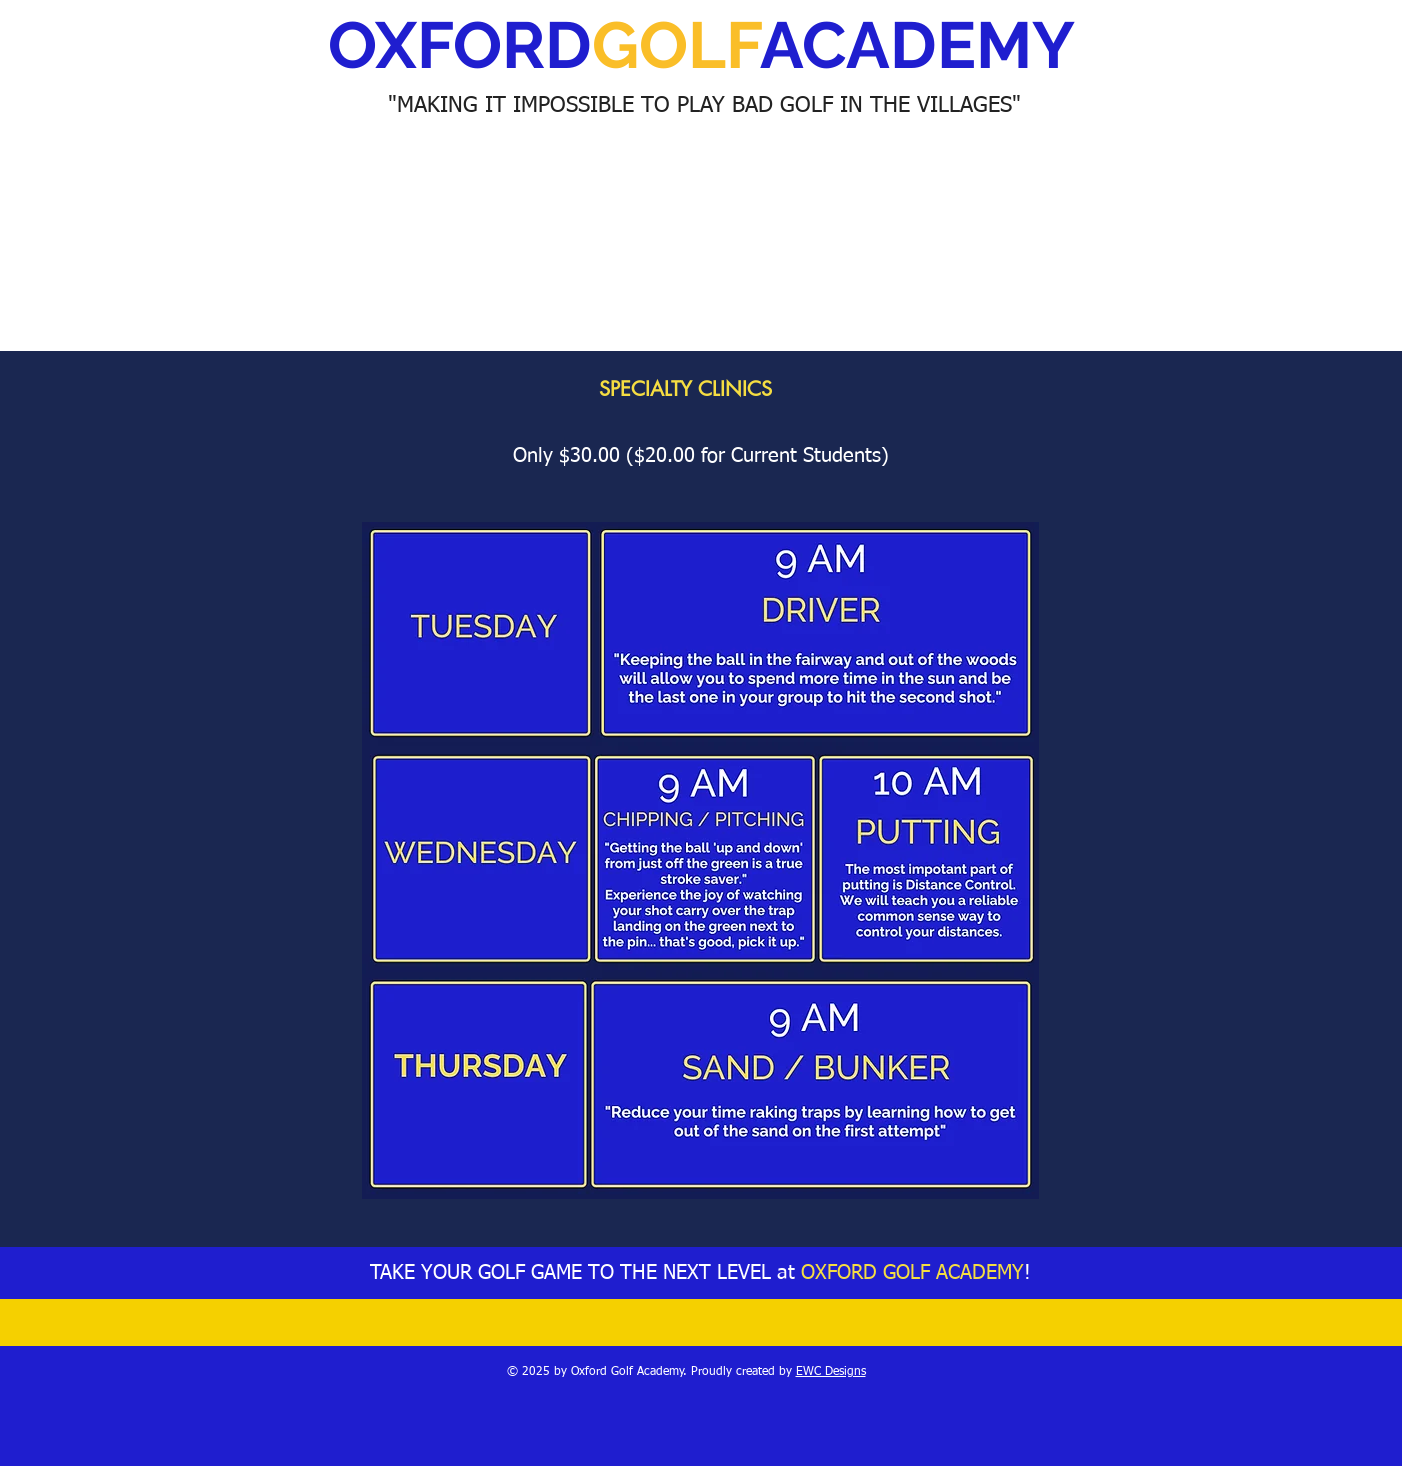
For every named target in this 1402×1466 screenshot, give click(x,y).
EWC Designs (831, 1372)
